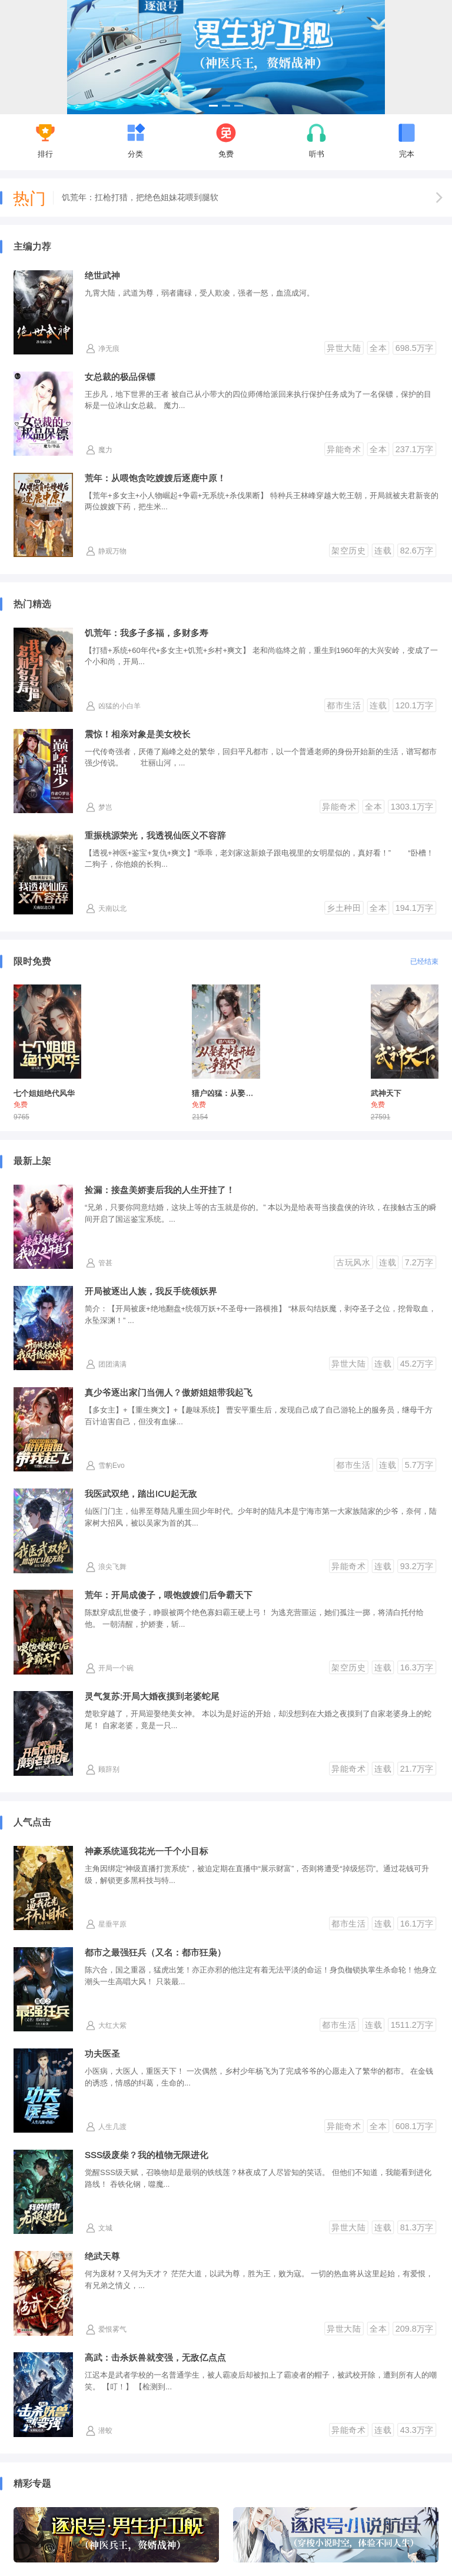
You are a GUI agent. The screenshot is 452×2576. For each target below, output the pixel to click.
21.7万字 (417, 1768)
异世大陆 (344, 347)
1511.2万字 (412, 2025)
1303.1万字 (412, 806)
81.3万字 (417, 2227)
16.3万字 (417, 1667)
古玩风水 (353, 1262)
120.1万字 (415, 705)
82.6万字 (417, 550)
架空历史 (348, 550)
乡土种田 (344, 907)
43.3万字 (417, 2430)
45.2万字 (417, 1363)
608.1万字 (415, 2126)
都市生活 (344, 705)
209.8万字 (415, 2328)
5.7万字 (419, 1465)
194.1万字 (415, 907)
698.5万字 (415, 347)
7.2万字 (419, 1262)
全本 (378, 347)
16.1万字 (417, 1923)
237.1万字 (415, 448)
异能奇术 (344, 448)
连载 (382, 550)
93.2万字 (417, 1566)
